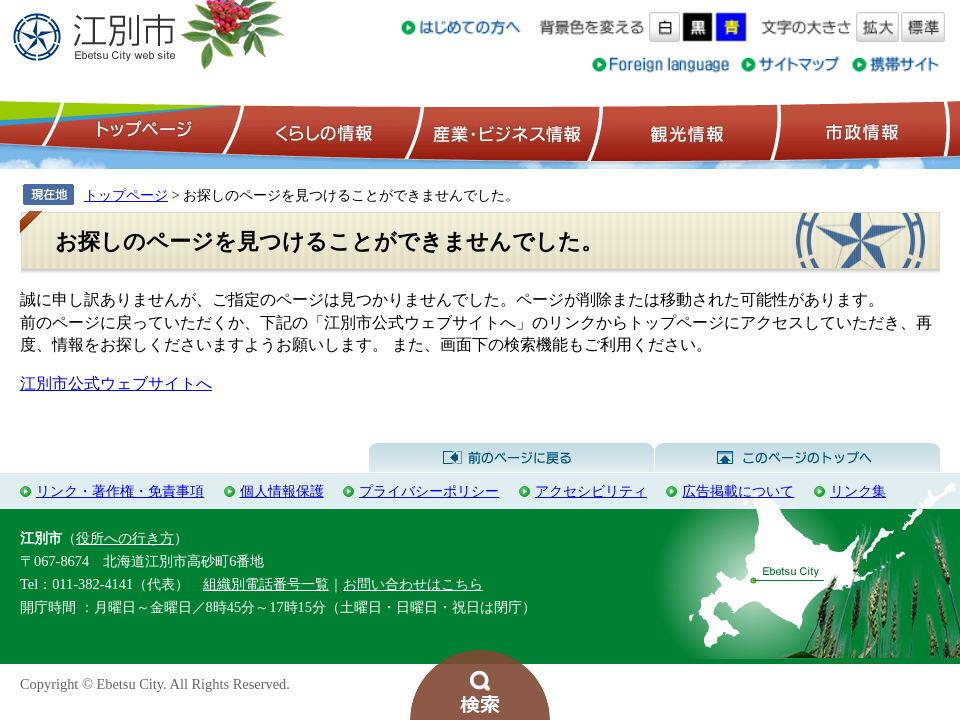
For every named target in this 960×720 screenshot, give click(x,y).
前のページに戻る (511, 458)
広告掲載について (738, 491)
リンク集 (858, 491)
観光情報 (684, 131)
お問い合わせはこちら (413, 584)
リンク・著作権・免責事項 (120, 491)
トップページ (141, 131)
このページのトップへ (797, 458)
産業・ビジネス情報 (503, 131)
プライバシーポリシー (429, 491)
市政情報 (860, 131)
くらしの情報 (322, 131)
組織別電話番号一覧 (266, 584)
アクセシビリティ (591, 491)
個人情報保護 (282, 491)
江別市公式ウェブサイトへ (116, 383)
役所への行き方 (125, 538)
